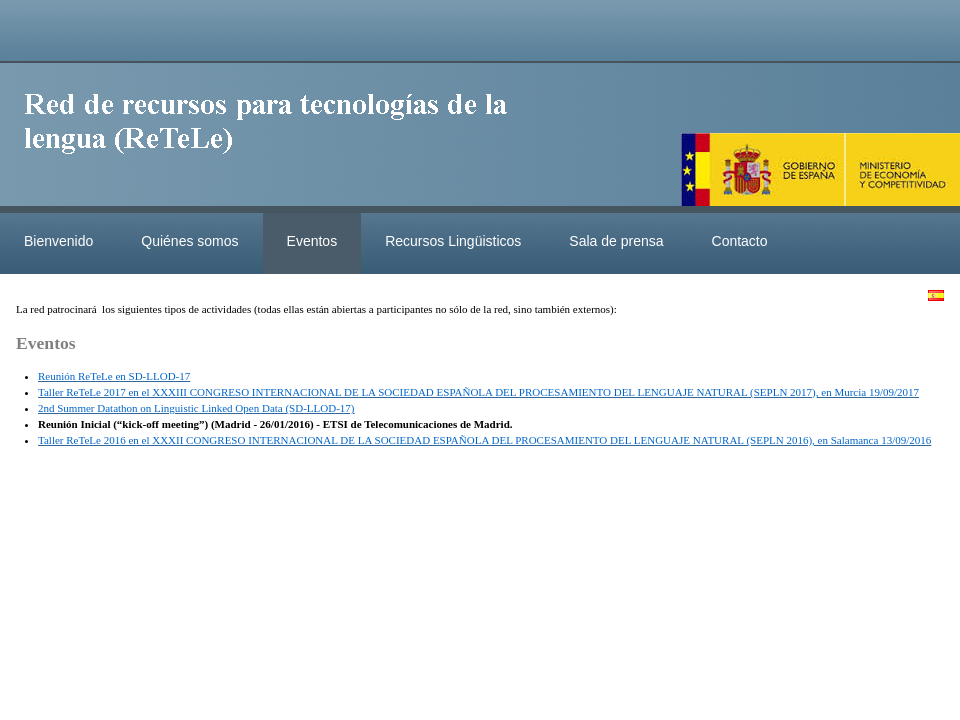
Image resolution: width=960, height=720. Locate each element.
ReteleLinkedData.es (275, 138)
